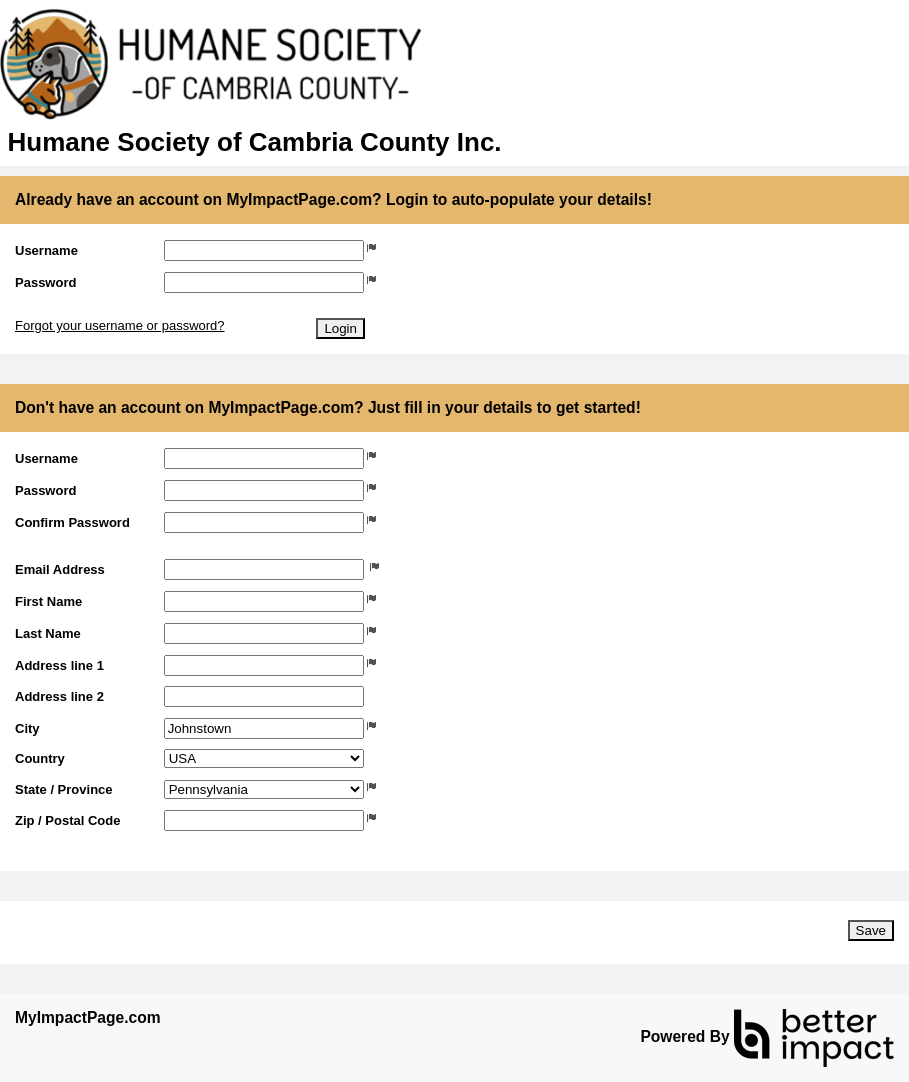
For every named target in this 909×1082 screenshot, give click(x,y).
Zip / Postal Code (67, 820)
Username (46, 250)
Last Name (48, 633)
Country (40, 758)
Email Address (60, 569)
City (27, 728)
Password (45, 282)
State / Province (64, 789)
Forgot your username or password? (120, 325)
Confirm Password (72, 522)
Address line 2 (59, 696)
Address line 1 (59, 665)
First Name (48, 601)
